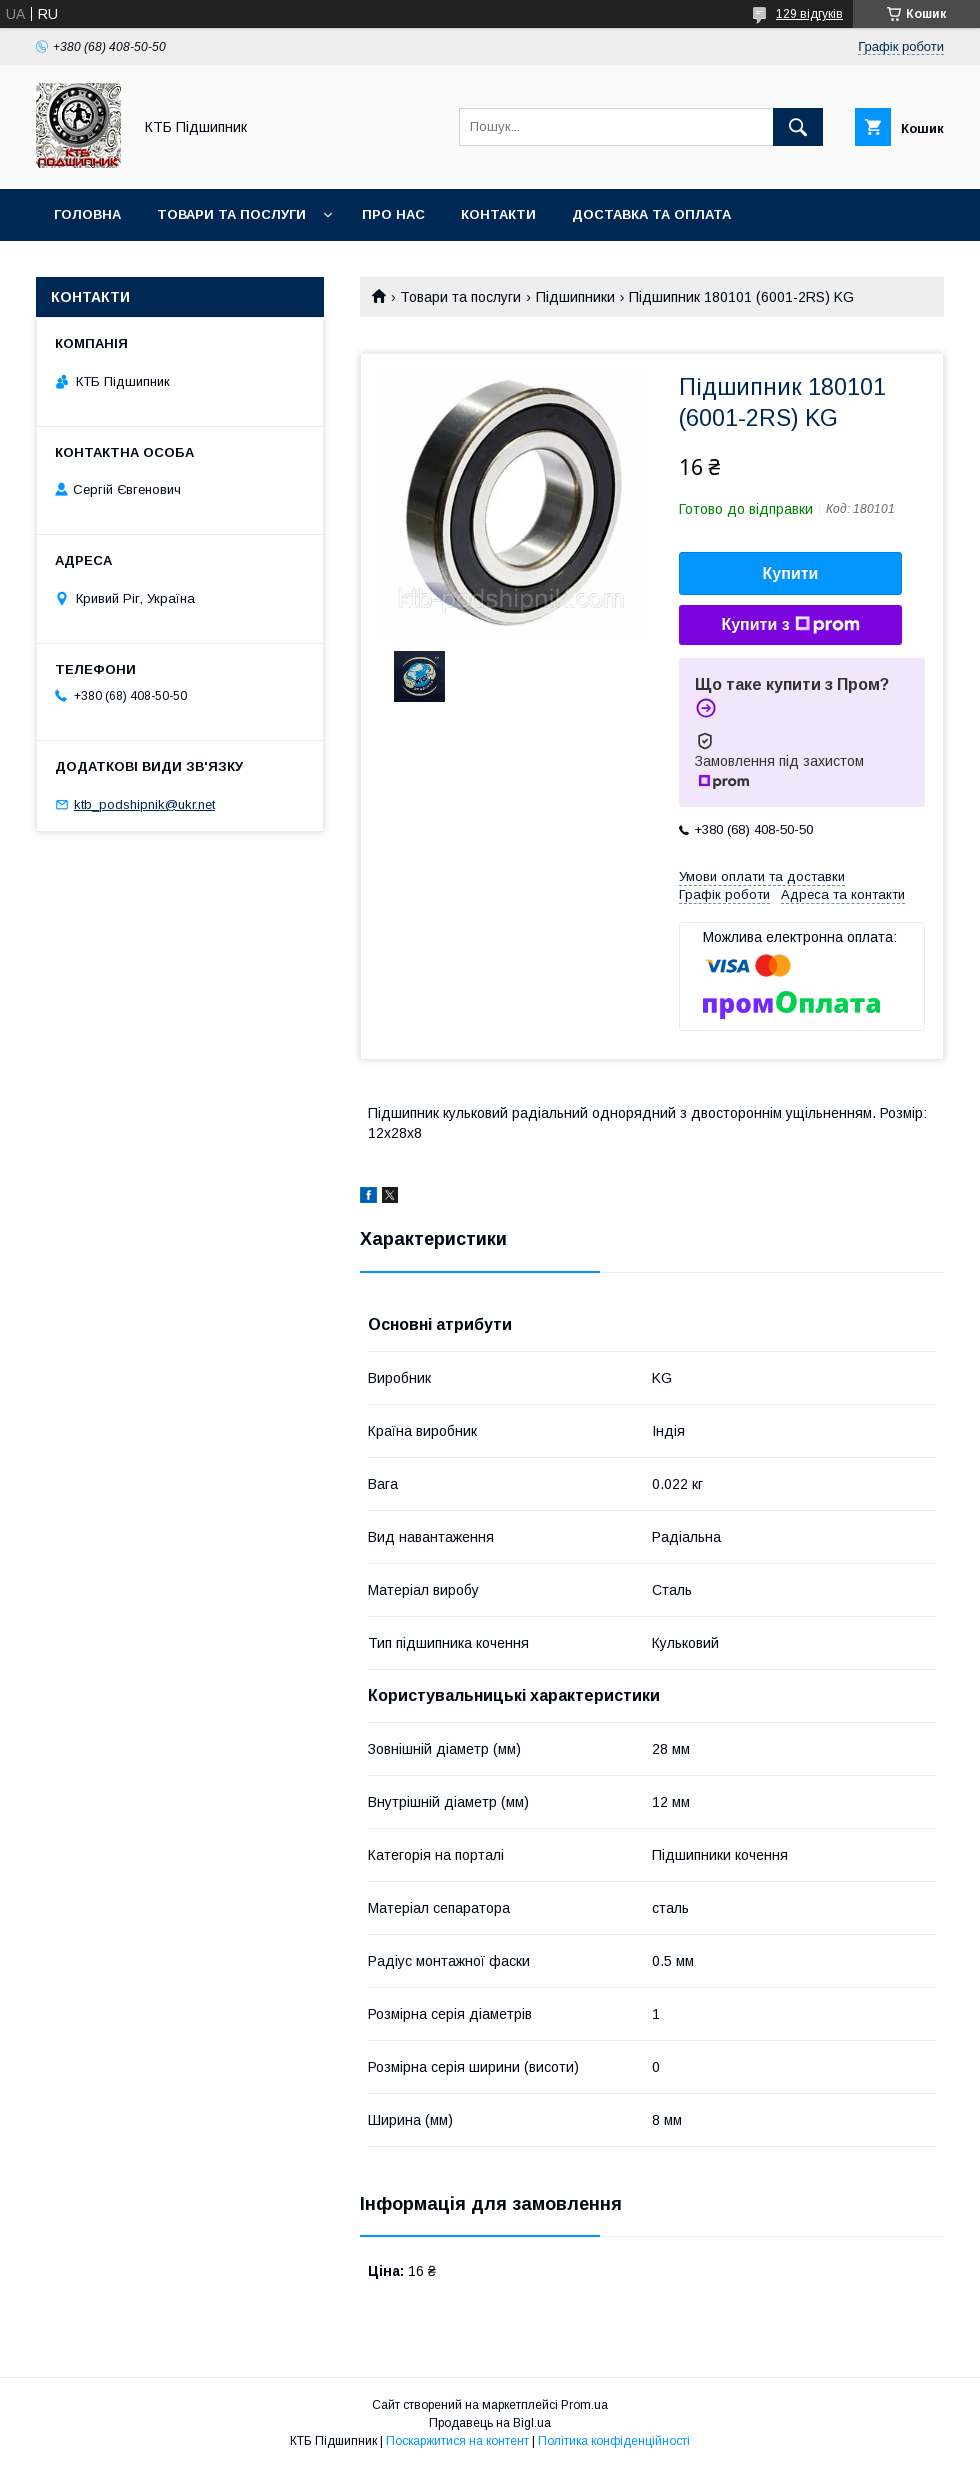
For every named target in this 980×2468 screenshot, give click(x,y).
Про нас (393, 214)
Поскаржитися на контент (457, 2441)
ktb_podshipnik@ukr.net (144, 804)
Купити (791, 573)
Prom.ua (584, 2405)
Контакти (498, 214)
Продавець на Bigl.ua (490, 2423)
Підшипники (575, 297)
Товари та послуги (231, 214)
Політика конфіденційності (614, 2441)
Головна (87, 214)
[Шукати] (798, 127)
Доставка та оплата (651, 214)
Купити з (790, 625)
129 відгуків (809, 14)
